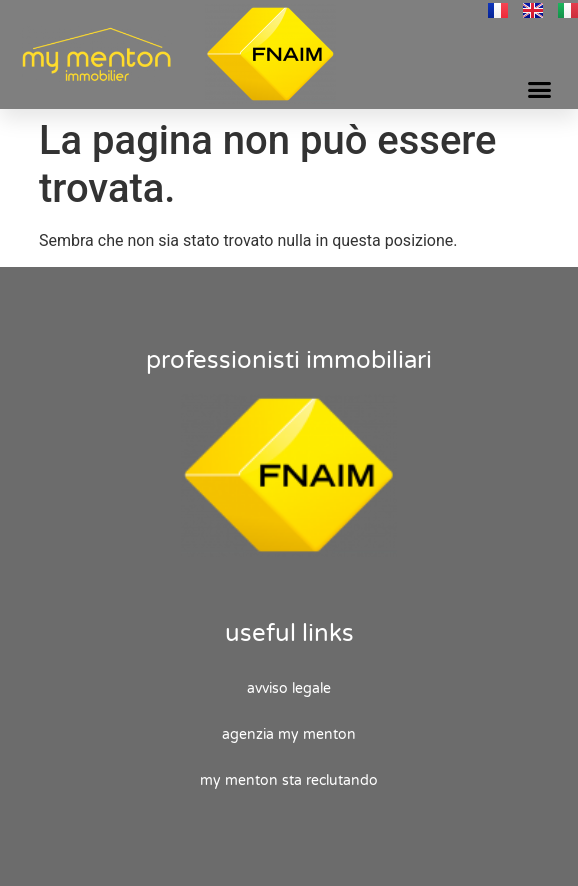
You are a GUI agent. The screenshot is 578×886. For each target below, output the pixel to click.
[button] (539, 90)
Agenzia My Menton (289, 734)
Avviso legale (289, 688)
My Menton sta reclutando (289, 780)
